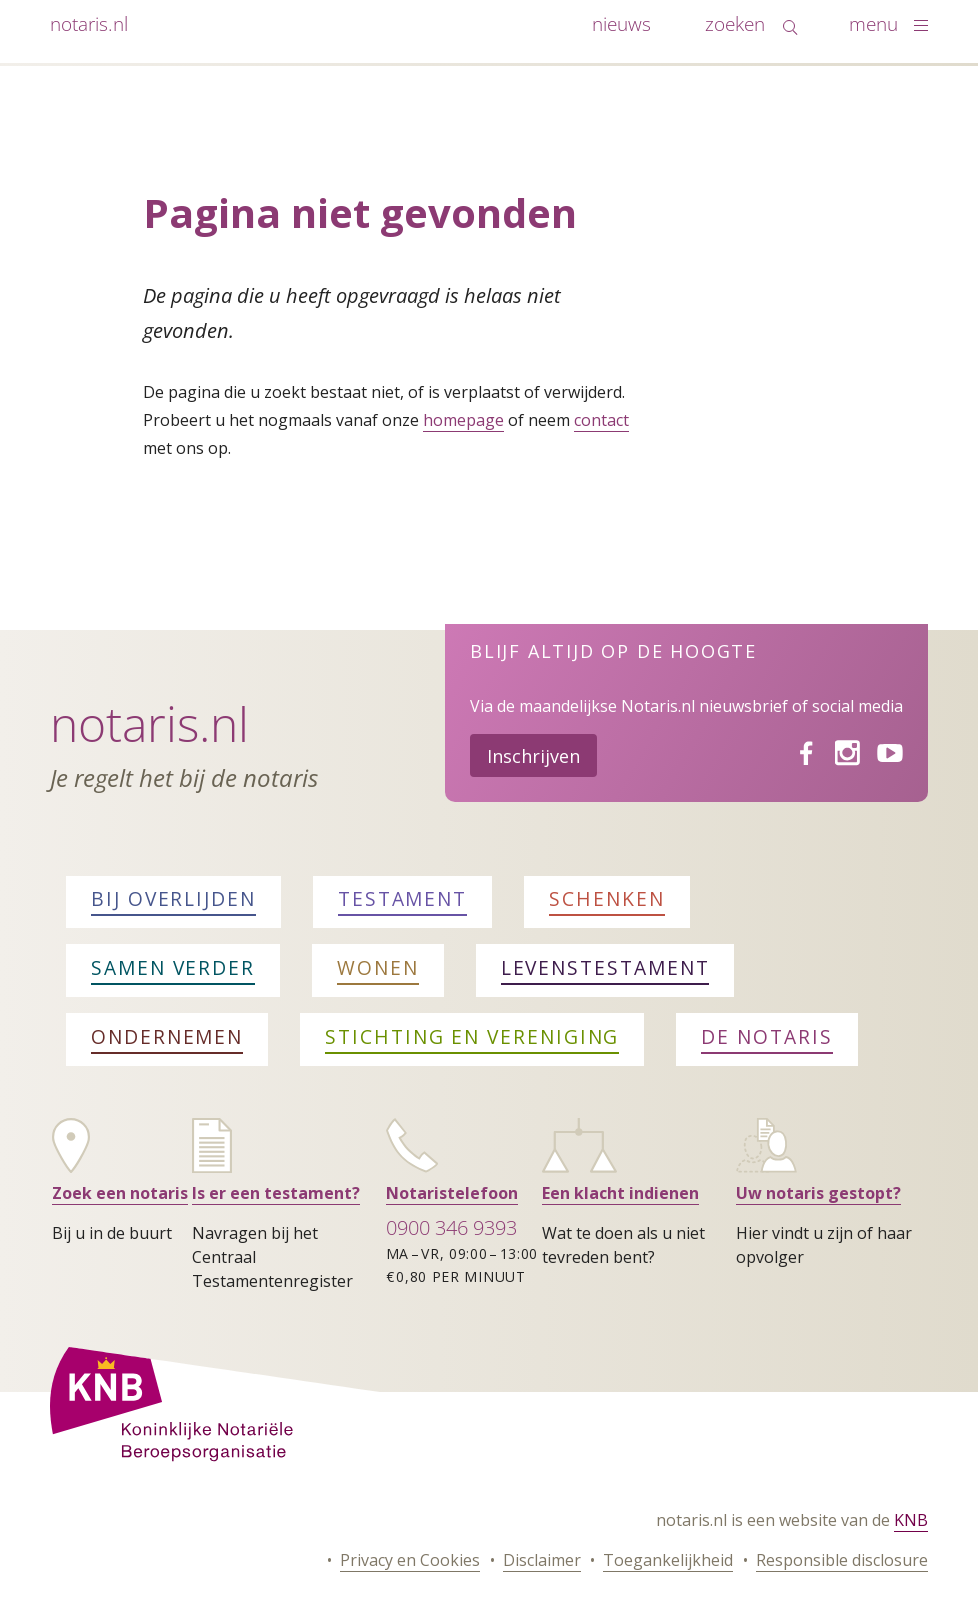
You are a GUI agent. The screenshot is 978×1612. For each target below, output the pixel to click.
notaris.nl (89, 23)
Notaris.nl (149, 723)
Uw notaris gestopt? (818, 1193)
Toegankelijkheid (668, 1560)
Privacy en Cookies (410, 1560)
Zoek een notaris (120, 1193)
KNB (911, 1520)
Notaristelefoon (452, 1193)
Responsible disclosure (842, 1560)
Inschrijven (533, 756)
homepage (463, 420)
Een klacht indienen (620, 1193)
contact (601, 420)
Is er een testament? (276, 1193)
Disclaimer (542, 1560)
